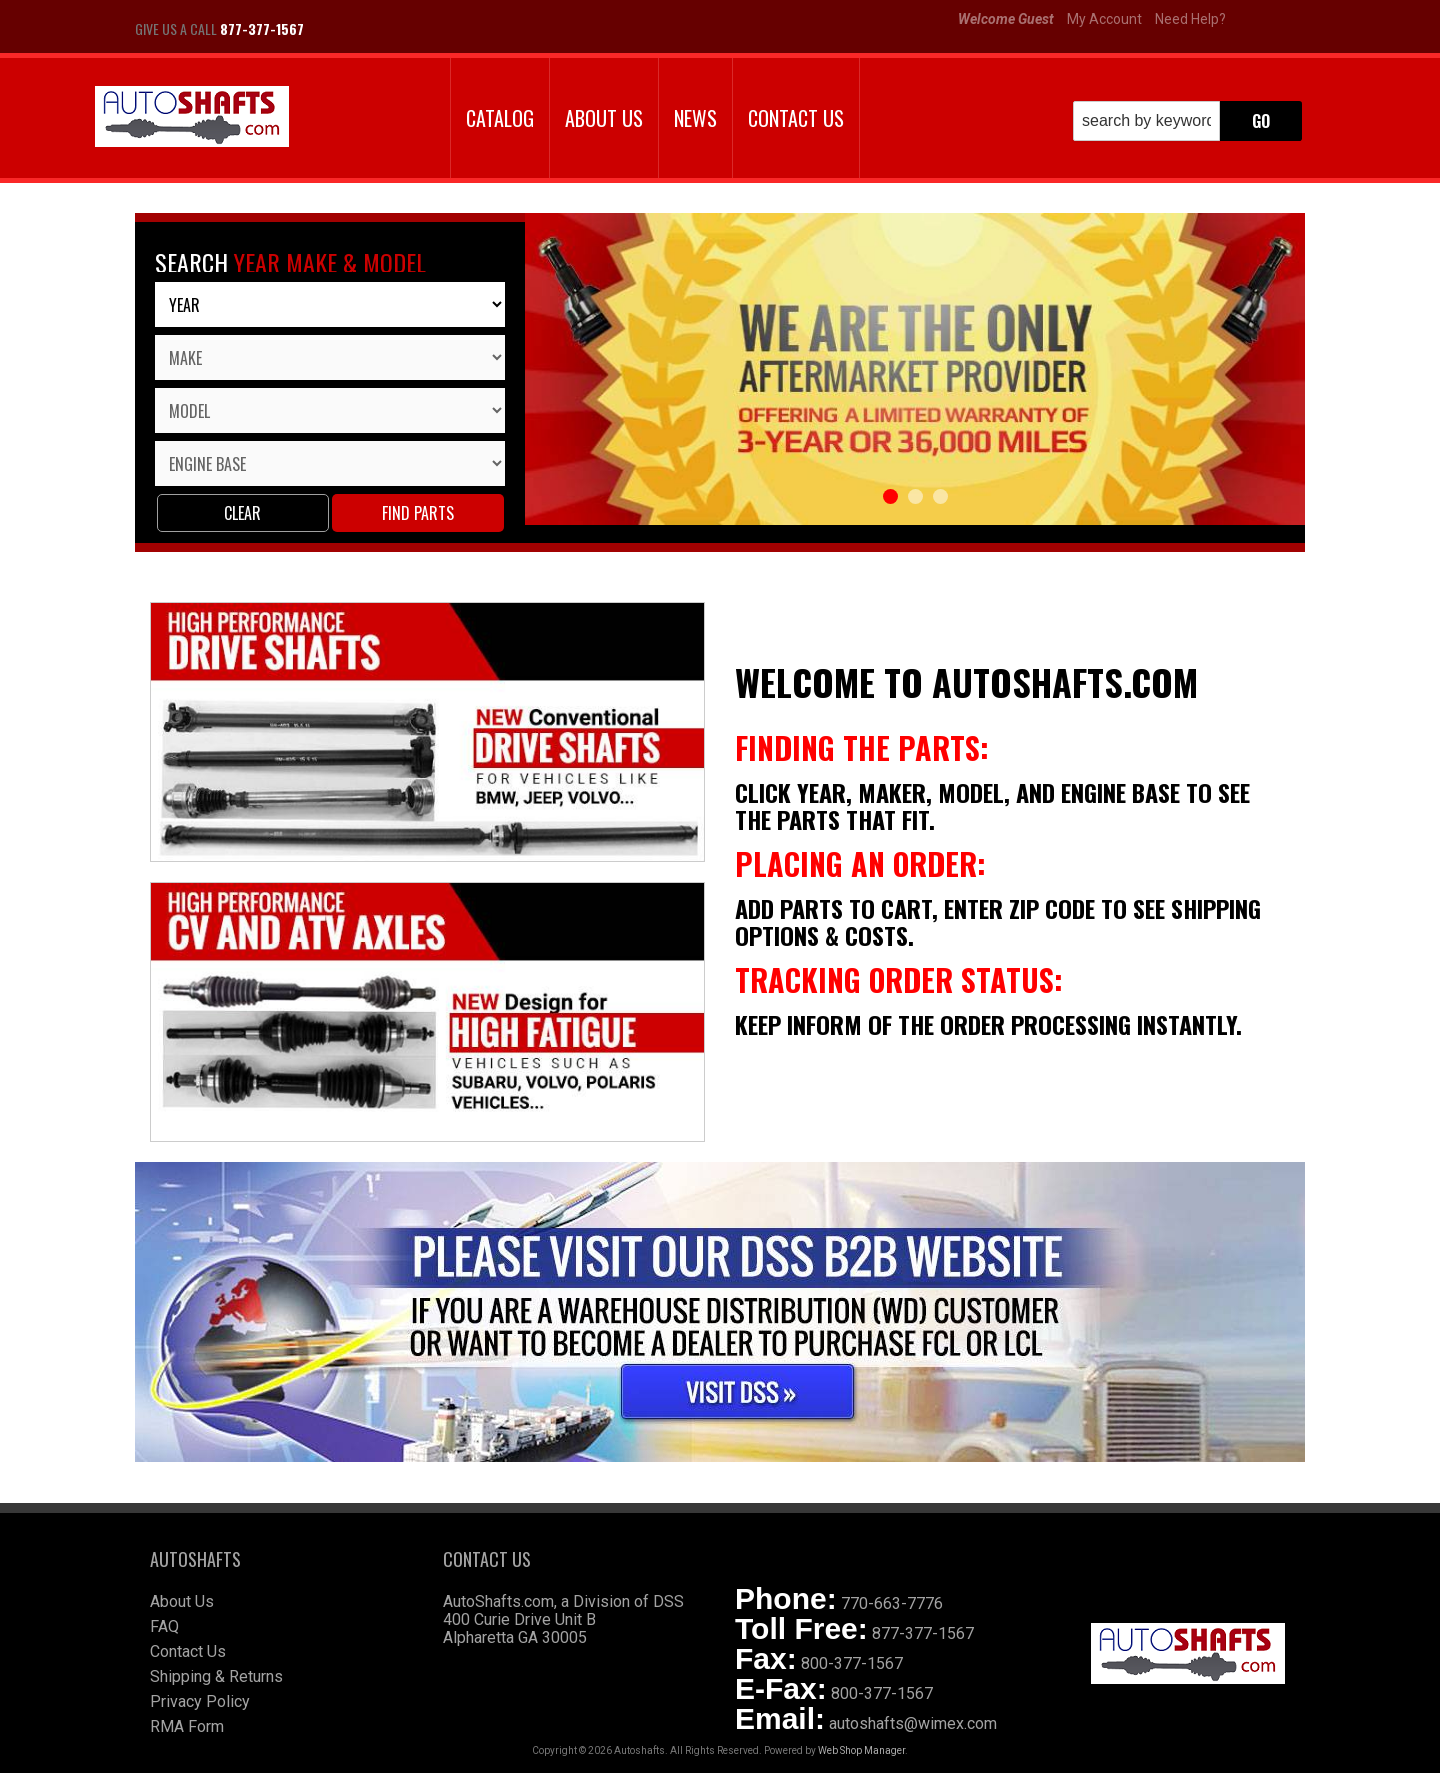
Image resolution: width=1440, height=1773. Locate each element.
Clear (242, 513)
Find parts (418, 513)
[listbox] (330, 304)
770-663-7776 (892, 1603)
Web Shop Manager (861, 1750)
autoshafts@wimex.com (913, 1723)
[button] (1187, 121)
